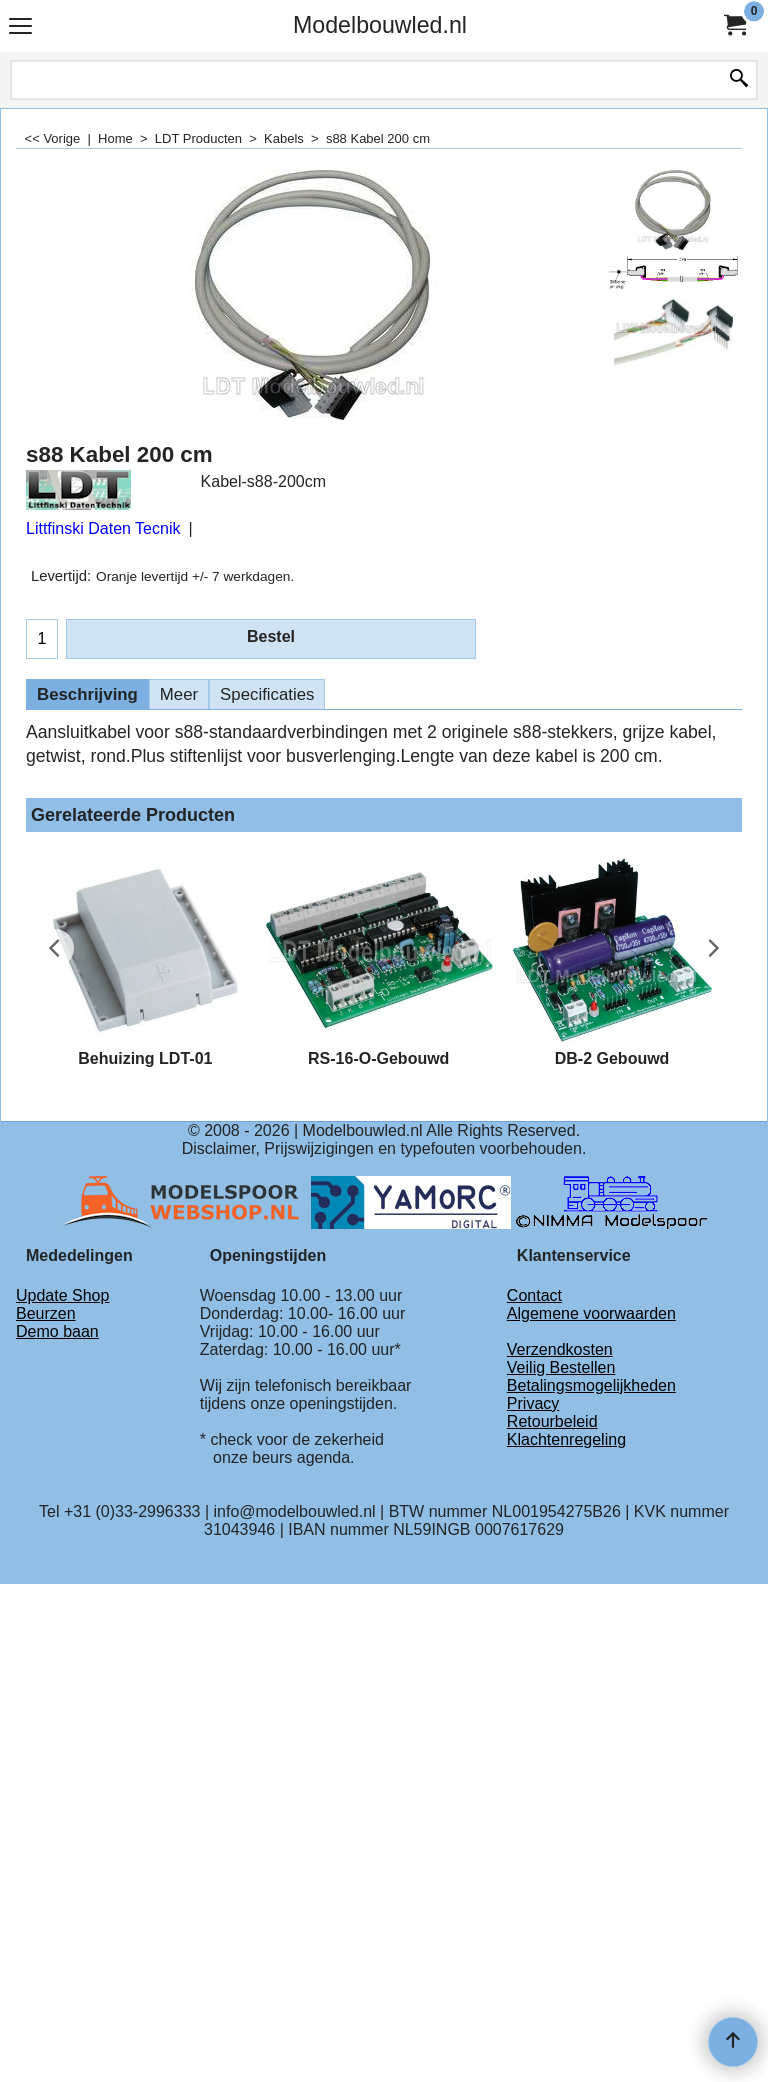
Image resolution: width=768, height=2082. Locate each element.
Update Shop (62, 1295)
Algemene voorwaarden (591, 1313)
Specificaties (267, 694)
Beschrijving (87, 694)
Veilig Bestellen (561, 1367)
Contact (534, 1295)
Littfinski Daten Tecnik (103, 528)
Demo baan (57, 1331)
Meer (179, 694)
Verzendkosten (560, 1349)
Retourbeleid (552, 1421)
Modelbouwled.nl (380, 25)
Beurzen (46, 1313)
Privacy (533, 1403)
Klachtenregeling (566, 1439)
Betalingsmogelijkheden (591, 1385)
